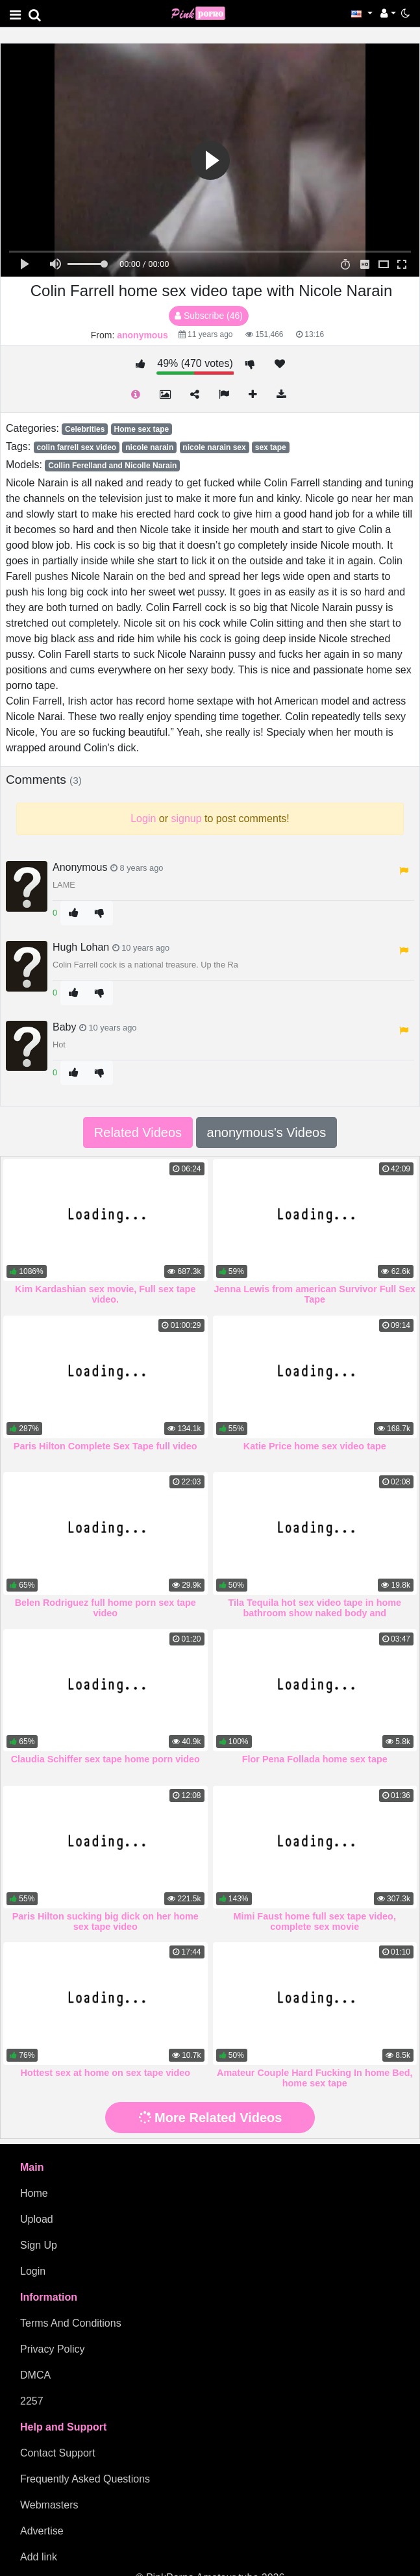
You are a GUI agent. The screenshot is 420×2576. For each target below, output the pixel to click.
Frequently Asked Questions (85, 2478)
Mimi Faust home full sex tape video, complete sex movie (315, 1921)
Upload (36, 2219)
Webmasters (49, 2504)
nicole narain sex (213, 447)
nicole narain (149, 447)
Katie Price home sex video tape (314, 1446)
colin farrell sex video (76, 447)
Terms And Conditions (70, 2323)
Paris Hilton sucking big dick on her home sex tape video (105, 1921)
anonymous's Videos (267, 1132)
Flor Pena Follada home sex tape (315, 1759)
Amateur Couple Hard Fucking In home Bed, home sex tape (314, 2078)
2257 (31, 2401)
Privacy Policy (52, 2349)
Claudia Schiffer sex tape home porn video (105, 1759)
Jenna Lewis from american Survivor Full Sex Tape (314, 1294)
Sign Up (38, 2245)
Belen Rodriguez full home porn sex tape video (105, 1607)
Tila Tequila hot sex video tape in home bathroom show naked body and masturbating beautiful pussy (314, 1613)
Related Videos (138, 1132)
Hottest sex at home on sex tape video (105, 2073)
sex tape (270, 447)
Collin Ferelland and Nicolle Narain (112, 465)
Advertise (42, 2530)
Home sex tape (141, 429)
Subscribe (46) (209, 315)
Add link (38, 2556)
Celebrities (85, 429)
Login (32, 2271)
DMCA (35, 2375)
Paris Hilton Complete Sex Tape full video (105, 1446)
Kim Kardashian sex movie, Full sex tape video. (105, 1294)
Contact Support (57, 2452)
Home (34, 2193)
